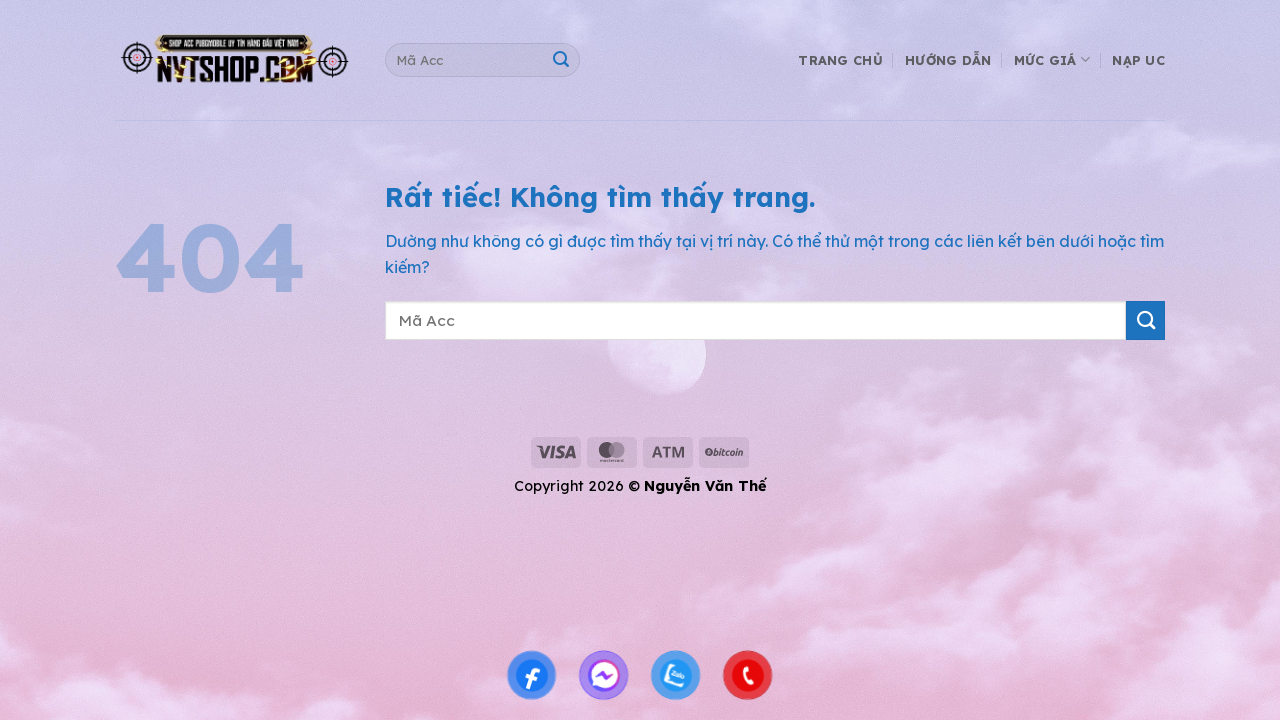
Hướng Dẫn (948, 60)
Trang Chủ (840, 60)
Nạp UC (1138, 60)
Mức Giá (1052, 59)
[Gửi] (560, 60)
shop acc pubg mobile (140, 403)
